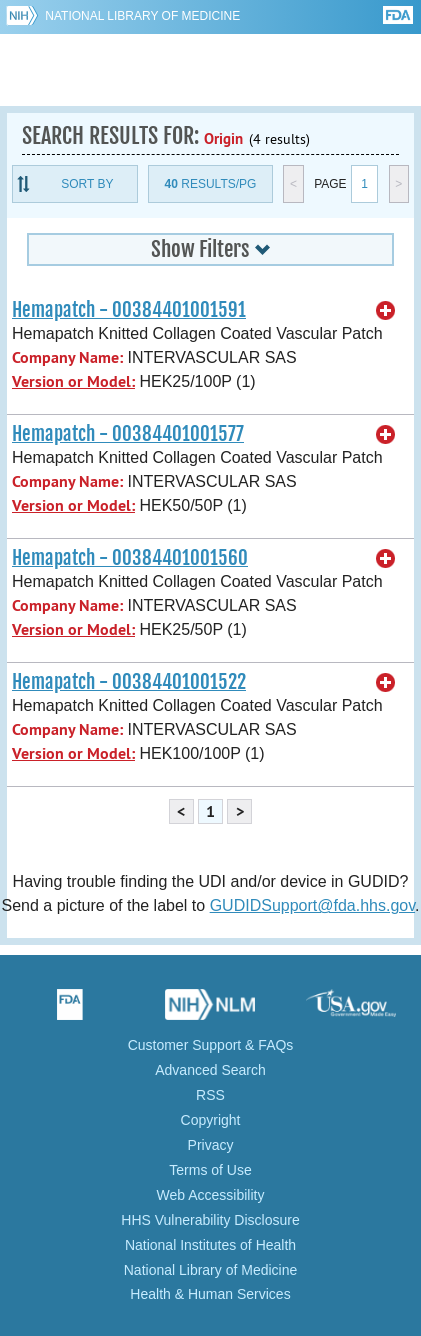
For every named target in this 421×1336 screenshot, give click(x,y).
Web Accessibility (211, 1195)
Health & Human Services (210, 1294)
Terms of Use (210, 1170)
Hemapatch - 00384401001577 (128, 434)
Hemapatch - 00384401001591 (129, 310)
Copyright (211, 1120)
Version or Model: (73, 381)
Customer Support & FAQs (211, 1045)
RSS (210, 1095)
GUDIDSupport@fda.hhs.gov (312, 905)
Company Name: (67, 357)
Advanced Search (210, 1070)
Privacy (211, 1145)
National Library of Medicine (142, 16)
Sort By (87, 184)
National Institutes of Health (210, 1245)
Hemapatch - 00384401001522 (129, 682)
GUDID (210, 70)
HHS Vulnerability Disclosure (210, 1220)
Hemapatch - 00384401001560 (130, 558)
